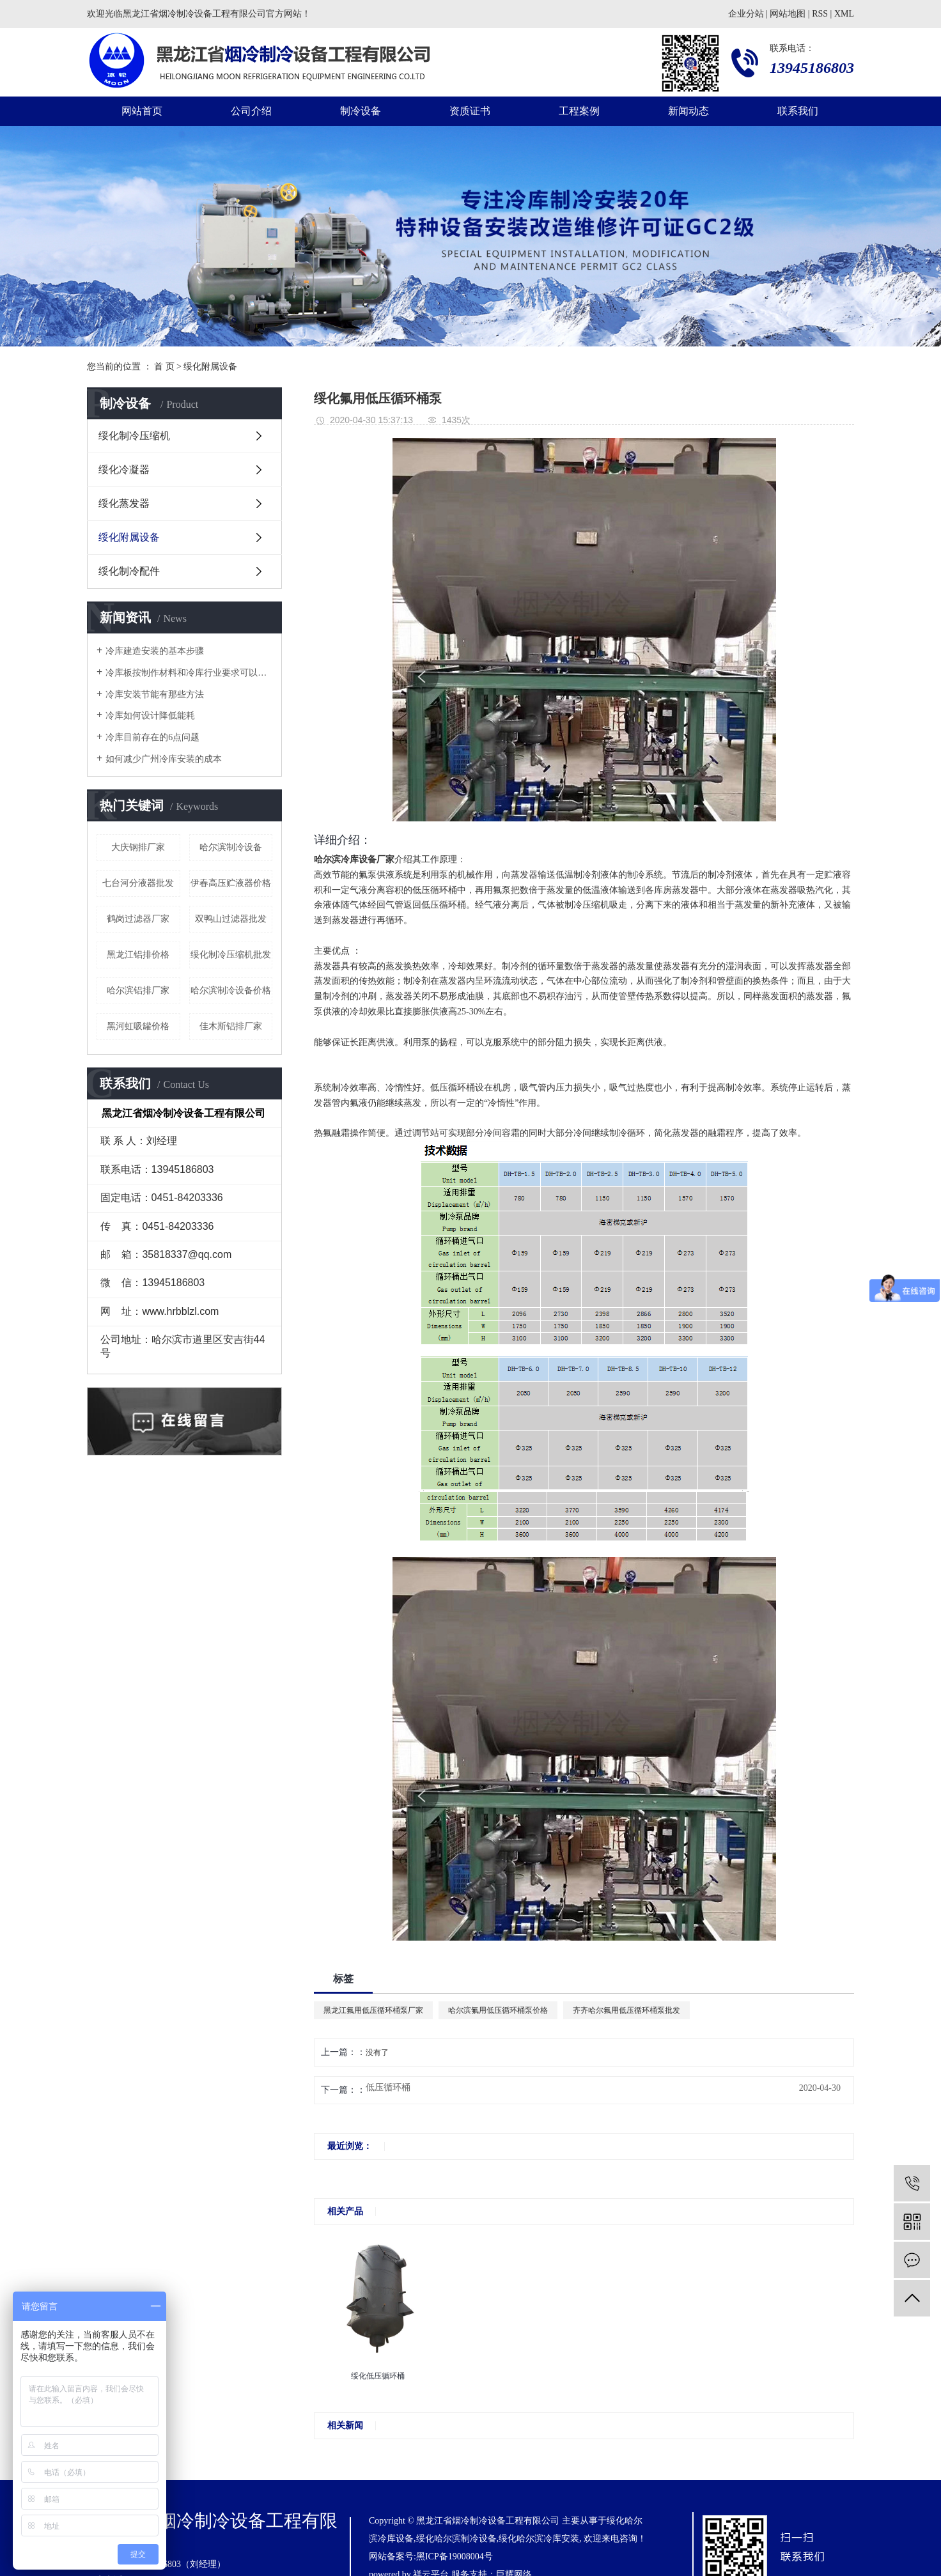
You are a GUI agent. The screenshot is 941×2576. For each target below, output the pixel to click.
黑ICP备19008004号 (454, 2556)
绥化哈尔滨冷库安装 (539, 2538)
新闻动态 (688, 110)
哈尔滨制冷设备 (230, 847)
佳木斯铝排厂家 (230, 1026)
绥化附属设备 (210, 366)
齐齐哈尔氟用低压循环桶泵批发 (626, 2010)
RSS (820, 14)
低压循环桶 (388, 2087)
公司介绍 (251, 110)
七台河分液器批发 (138, 883)
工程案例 (579, 110)
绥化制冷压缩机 (134, 435)
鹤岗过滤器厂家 (138, 919)
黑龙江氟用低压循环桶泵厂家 (373, 2010)
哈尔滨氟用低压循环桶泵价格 (498, 2010)
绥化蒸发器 (124, 503)
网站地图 (787, 14)
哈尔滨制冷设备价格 (231, 990)
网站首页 (141, 110)
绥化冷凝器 (124, 469)
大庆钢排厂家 (138, 847)
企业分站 (746, 14)
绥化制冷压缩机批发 (231, 954)
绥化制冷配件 (129, 571)
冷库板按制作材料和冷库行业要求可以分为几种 (188, 673)
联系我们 (797, 110)
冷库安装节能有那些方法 (154, 694)
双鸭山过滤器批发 (231, 919)
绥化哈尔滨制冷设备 (456, 2538)
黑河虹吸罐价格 (138, 1026)
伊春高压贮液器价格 (231, 883)
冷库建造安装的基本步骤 (154, 651)
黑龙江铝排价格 (138, 954)
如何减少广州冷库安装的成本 (163, 759)
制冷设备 (360, 110)
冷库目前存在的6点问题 (152, 737)
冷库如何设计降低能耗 (150, 715)
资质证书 (469, 110)
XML (844, 14)
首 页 (164, 366)
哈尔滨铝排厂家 (138, 990)
